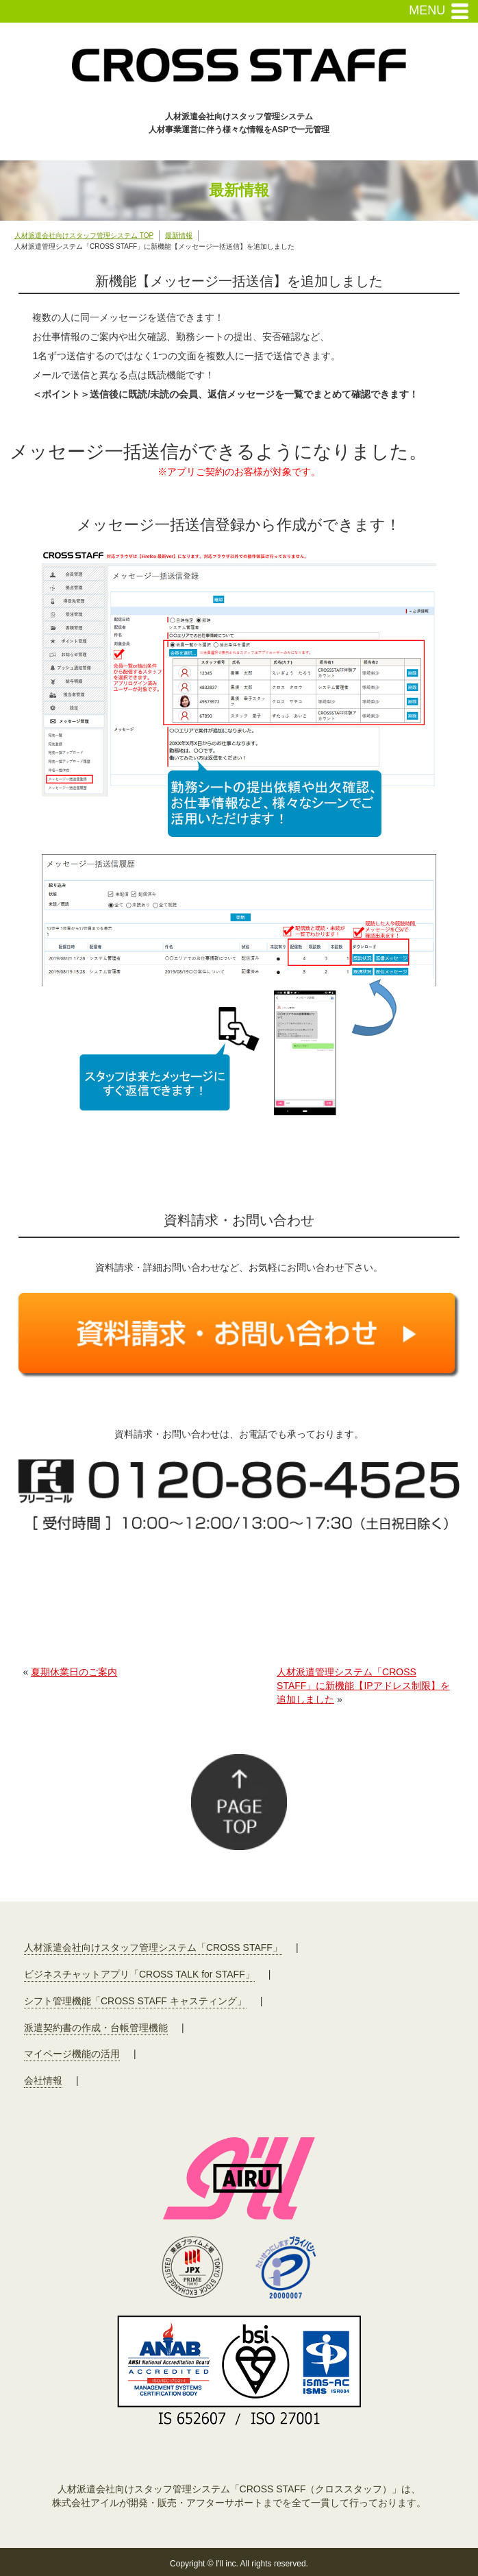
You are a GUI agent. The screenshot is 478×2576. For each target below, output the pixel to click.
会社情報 (43, 2080)
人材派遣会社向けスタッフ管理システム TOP (83, 235)
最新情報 (178, 235)
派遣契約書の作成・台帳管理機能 (96, 2027)
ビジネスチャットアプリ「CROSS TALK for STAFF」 (139, 1974)
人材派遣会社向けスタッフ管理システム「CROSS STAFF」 (153, 1947)
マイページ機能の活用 (72, 2053)
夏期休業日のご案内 (74, 1671)
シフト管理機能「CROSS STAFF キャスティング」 (135, 2000)
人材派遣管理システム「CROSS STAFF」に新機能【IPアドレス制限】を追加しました (363, 1685)
